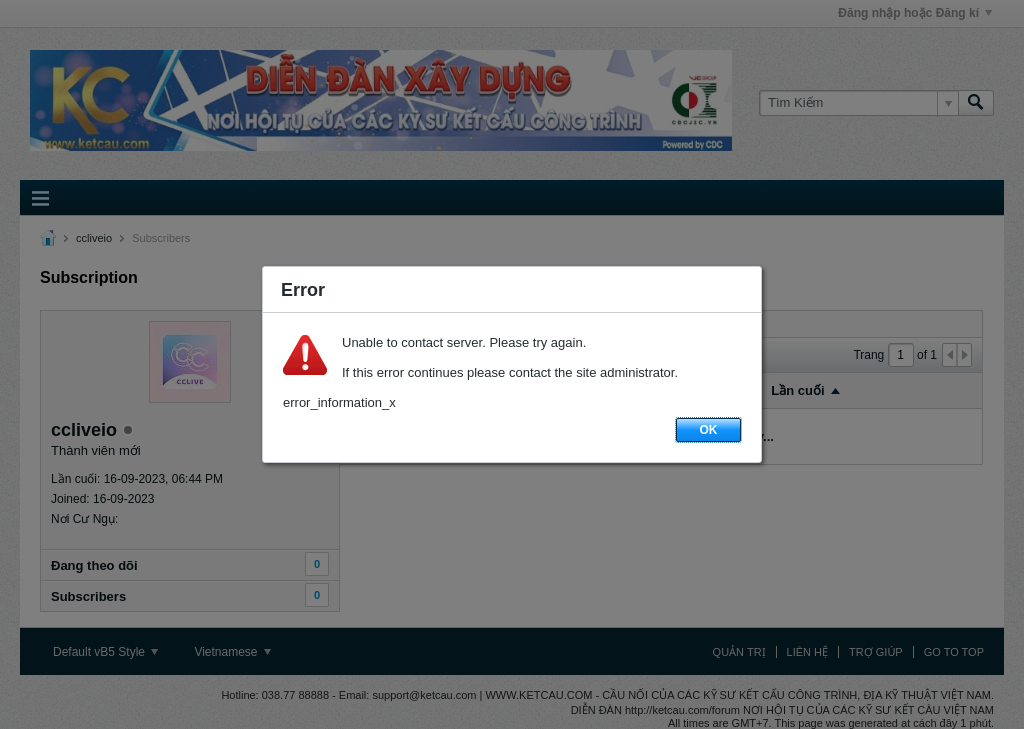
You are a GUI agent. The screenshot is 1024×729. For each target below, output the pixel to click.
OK (709, 430)
